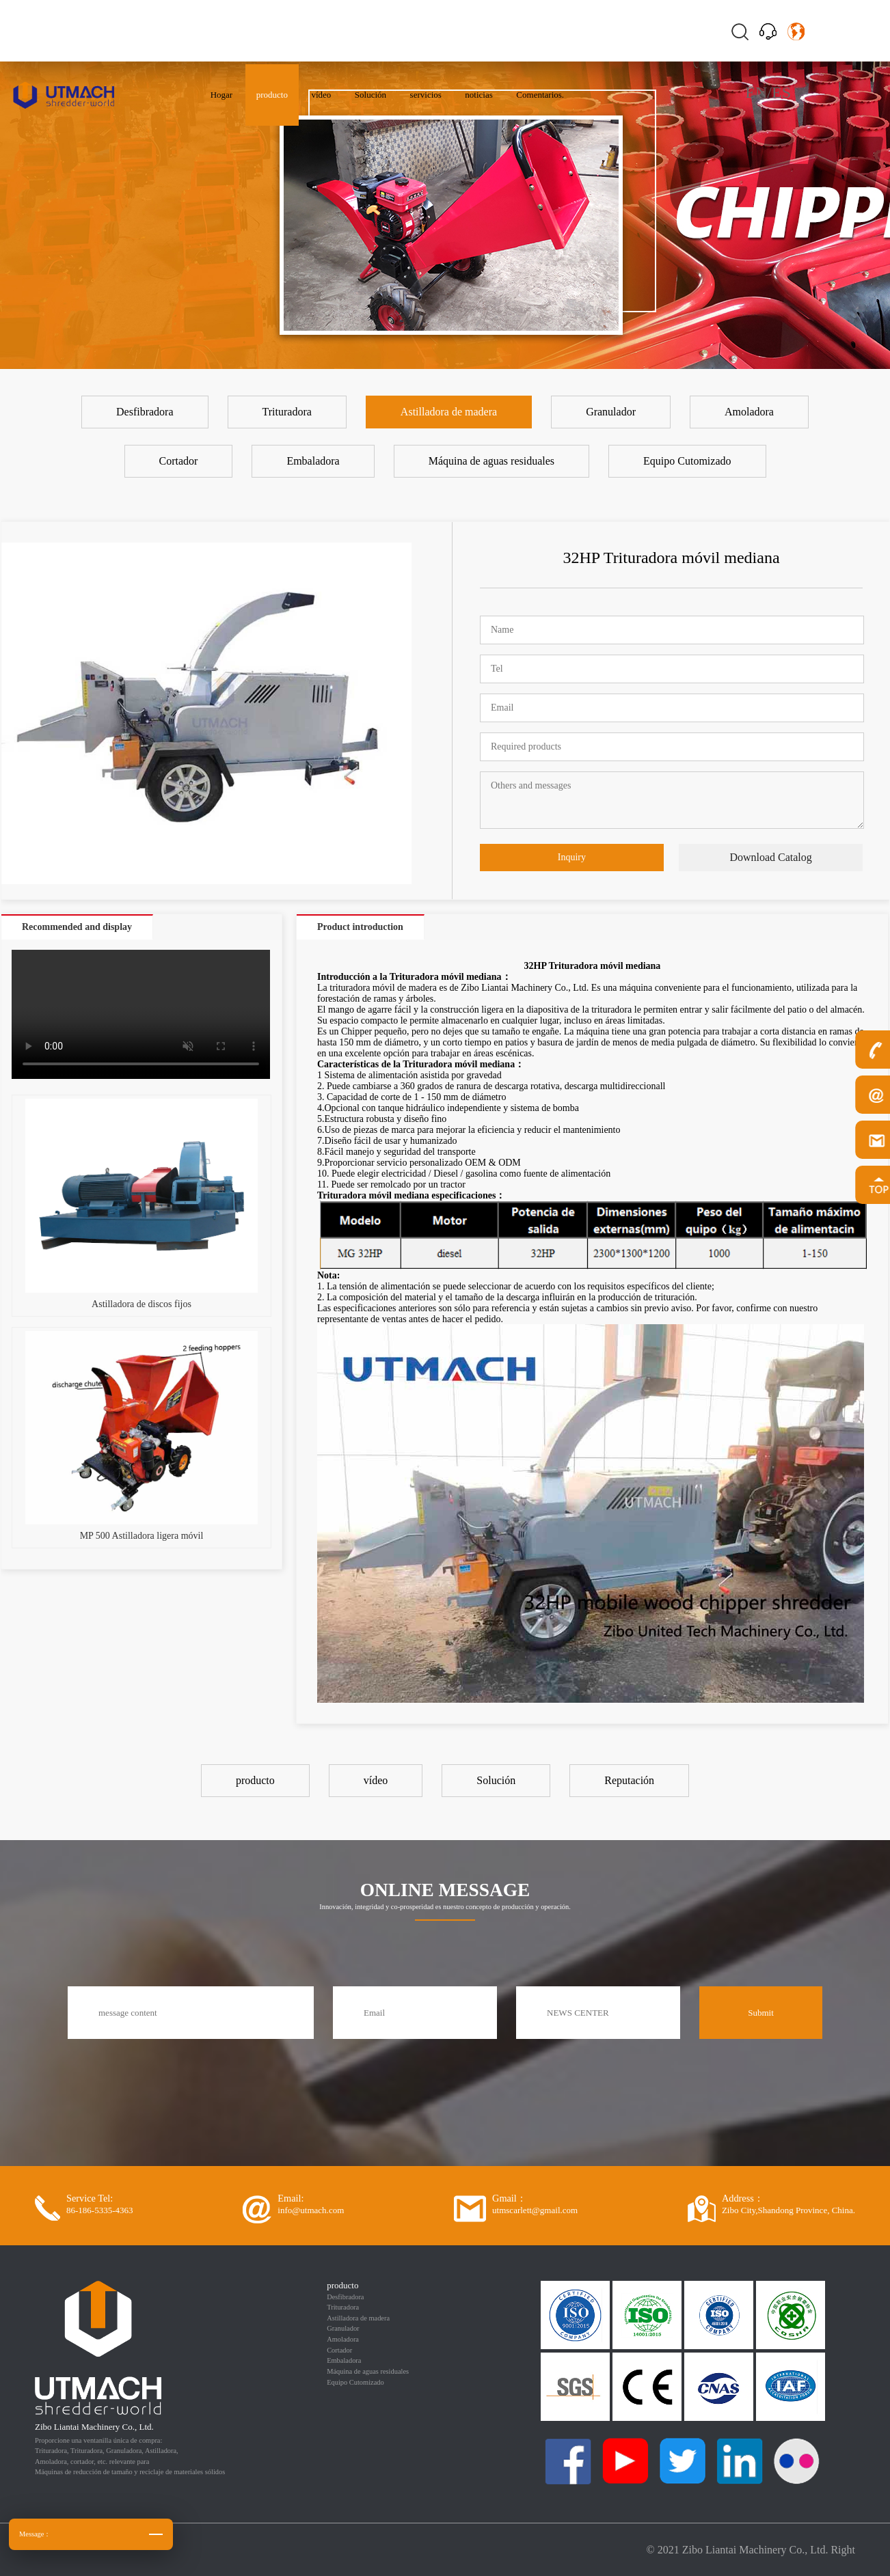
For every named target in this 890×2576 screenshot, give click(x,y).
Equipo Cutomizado (355, 2382)
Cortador (339, 2350)
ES (781, 92)
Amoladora (343, 2339)
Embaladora (344, 2360)
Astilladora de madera (358, 2318)
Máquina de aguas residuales (368, 2371)
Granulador (343, 2328)
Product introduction (360, 927)
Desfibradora (345, 2297)
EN (756, 92)
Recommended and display (77, 927)
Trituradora (343, 2307)
